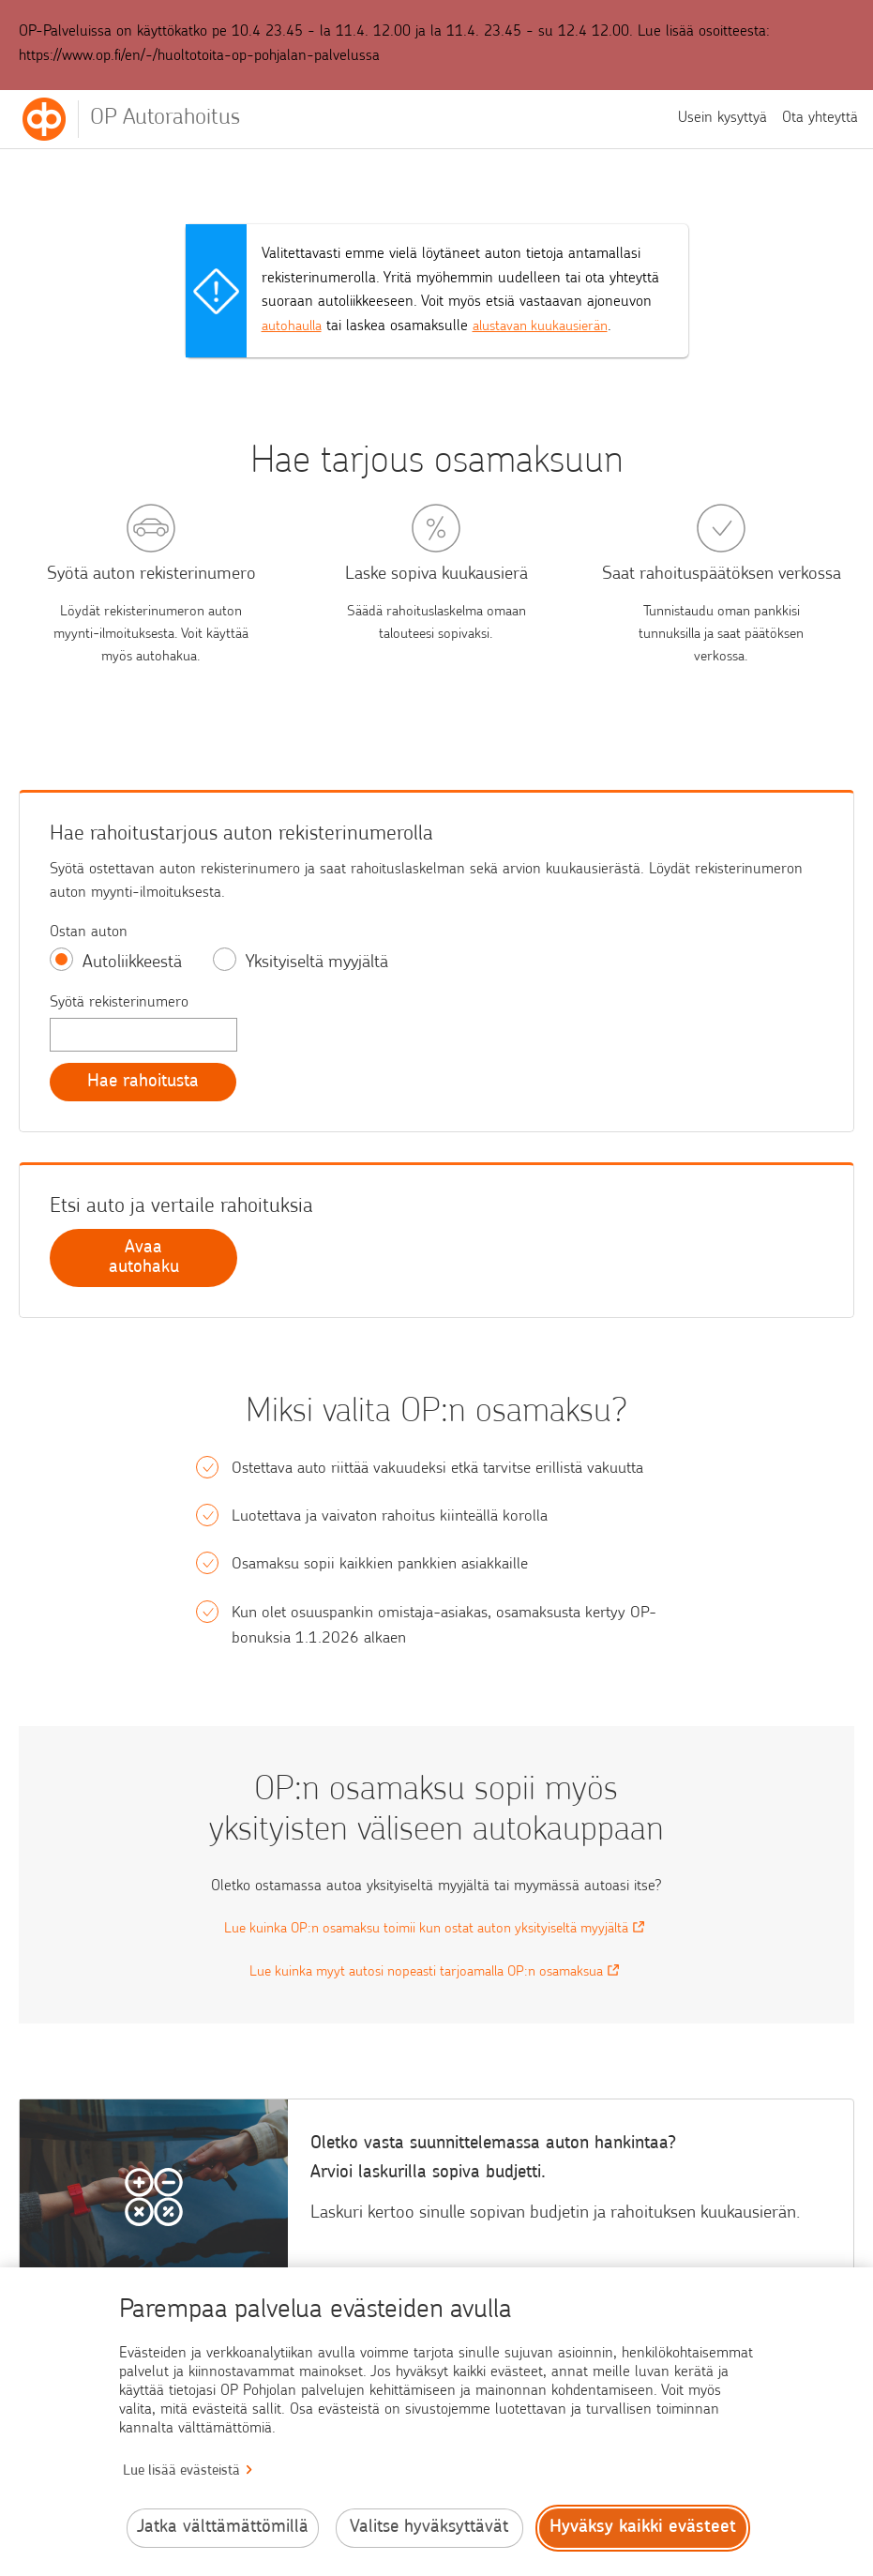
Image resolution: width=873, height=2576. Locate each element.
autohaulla (295, 326)
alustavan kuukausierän (554, 326)
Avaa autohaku (144, 1261)
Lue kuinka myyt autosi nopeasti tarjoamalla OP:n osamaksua (436, 1974)
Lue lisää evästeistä (181, 2471)
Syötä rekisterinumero (119, 1002)
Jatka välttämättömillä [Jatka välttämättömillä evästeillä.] (223, 2528)
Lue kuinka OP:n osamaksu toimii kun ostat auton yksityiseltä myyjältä (436, 1931)
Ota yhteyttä (820, 118)
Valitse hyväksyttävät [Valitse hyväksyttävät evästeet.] (429, 2528)
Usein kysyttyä (722, 118)
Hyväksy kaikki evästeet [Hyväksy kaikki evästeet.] (642, 2528)
